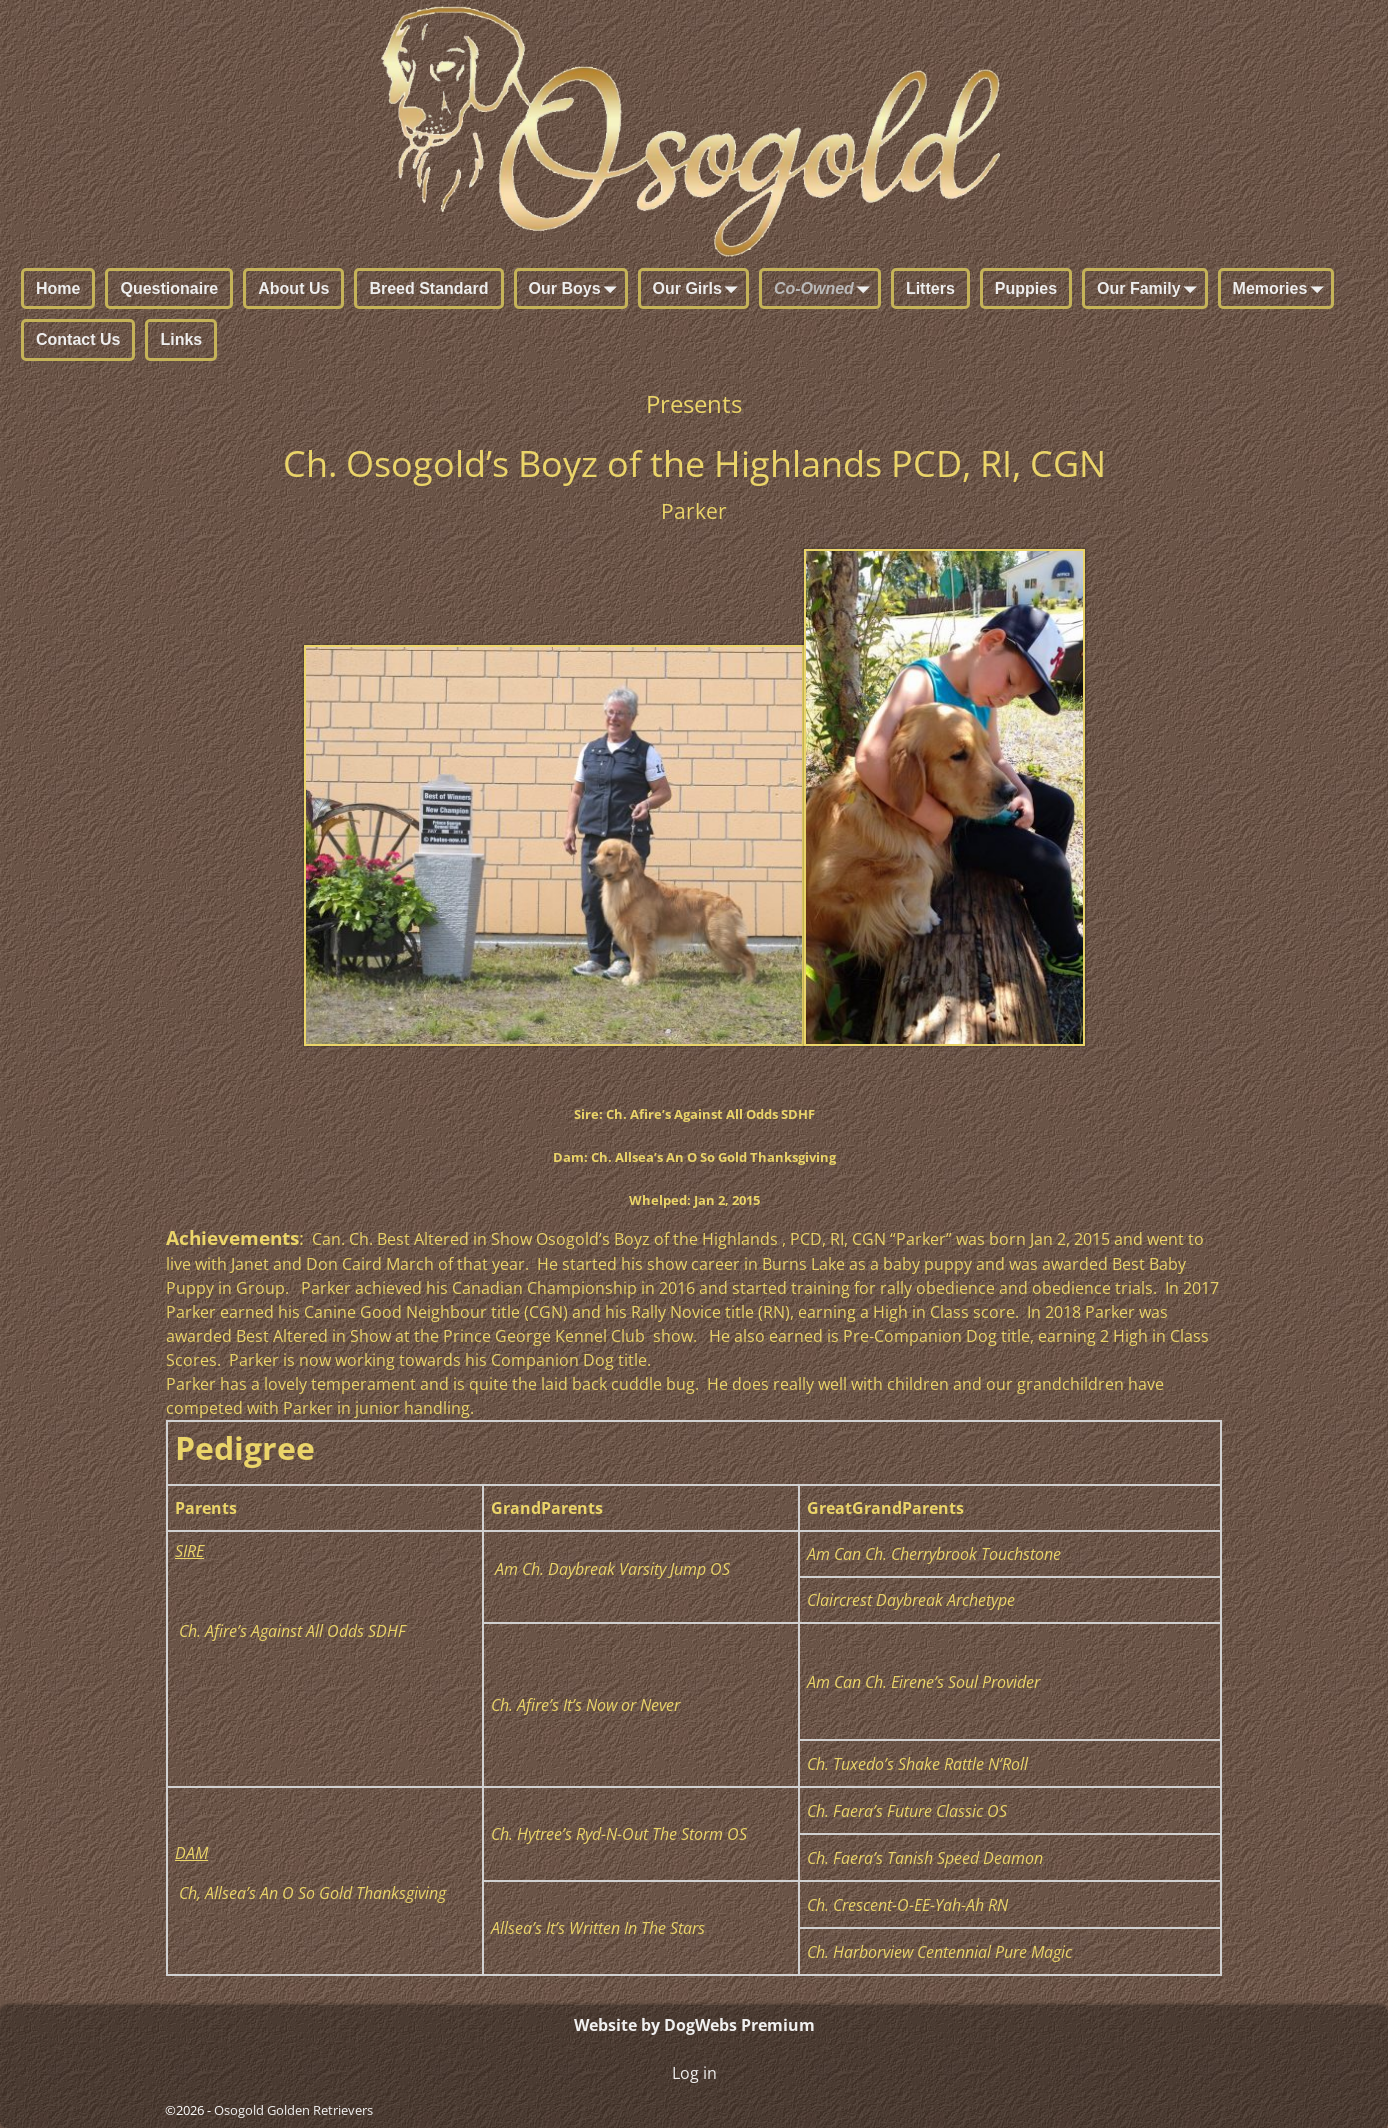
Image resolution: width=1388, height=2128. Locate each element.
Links (181, 339)
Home (58, 288)
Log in (694, 2073)
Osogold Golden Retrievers (293, 2110)
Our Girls (699, 290)
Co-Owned (826, 290)
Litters (930, 288)
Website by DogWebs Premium (694, 2025)
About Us (293, 288)
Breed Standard (428, 288)
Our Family (1151, 290)
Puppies (1026, 288)
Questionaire (169, 288)
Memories (1282, 290)
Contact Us (78, 339)
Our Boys (577, 290)
